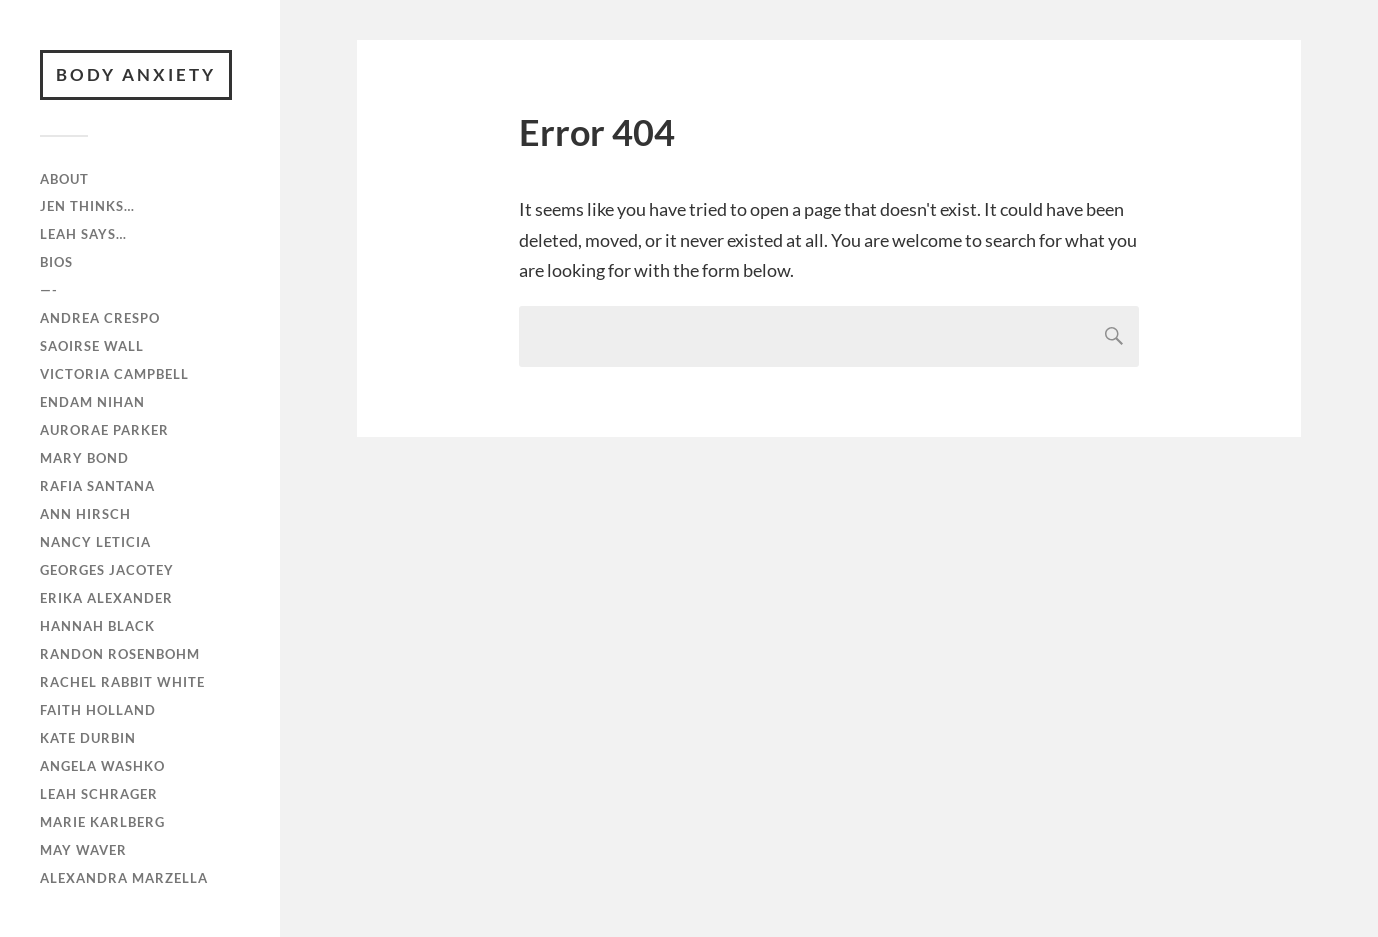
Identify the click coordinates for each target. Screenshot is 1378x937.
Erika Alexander (106, 598)
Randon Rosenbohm (120, 654)
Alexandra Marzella (124, 878)
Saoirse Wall (92, 346)
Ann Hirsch (85, 514)
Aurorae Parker (104, 430)
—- (49, 290)
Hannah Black (97, 626)
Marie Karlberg (102, 822)
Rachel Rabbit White (122, 682)
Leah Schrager (99, 794)
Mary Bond (84, 458)
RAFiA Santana (97, 486)
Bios (56, 262)
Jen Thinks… (87, 206)
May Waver (83, 850)
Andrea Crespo (100, 318)
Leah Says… (83, 234)
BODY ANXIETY (136, 74)
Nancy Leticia (95, 542)
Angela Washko (102, 766)
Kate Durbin (88, 738)
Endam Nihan (92, 402)
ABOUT (64, 179)
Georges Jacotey (107, 570)
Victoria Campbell (114, 374)
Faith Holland (98, 710)
